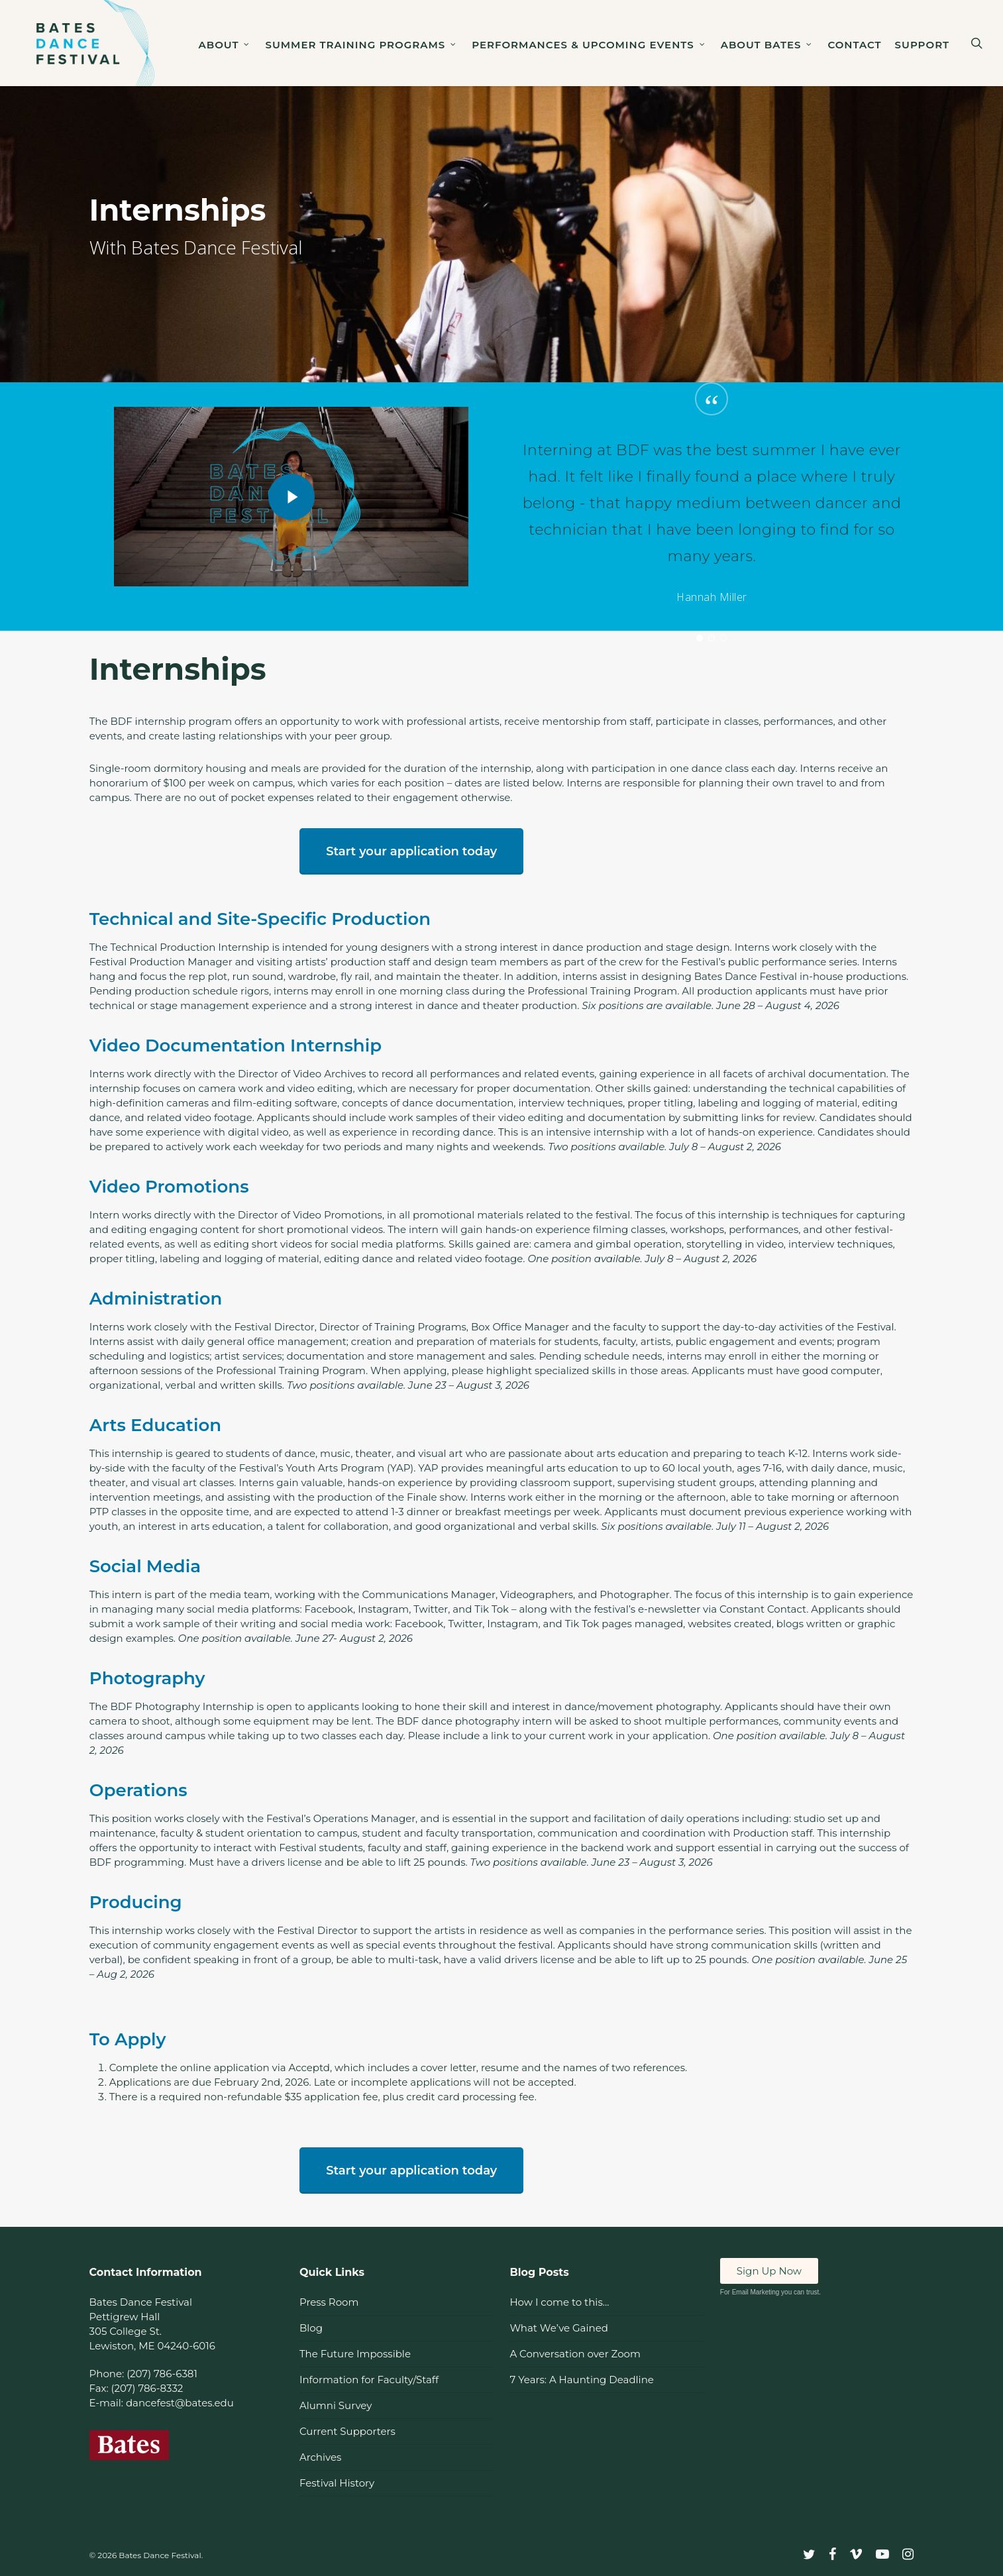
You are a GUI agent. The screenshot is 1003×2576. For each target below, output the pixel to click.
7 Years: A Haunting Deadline (581, 2379)
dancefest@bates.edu (180, 2402)
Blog (311, 2328)
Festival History (336, 2483)
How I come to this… (559, 2302)
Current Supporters (347, 2431)
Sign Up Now (769, 2271)
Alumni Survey (335, 2405)
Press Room (328, 2302)
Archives (320, 2457)
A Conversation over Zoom (574, 2353)
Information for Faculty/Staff (369, 2379)
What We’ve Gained (558, 2328)
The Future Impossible (355, 2353)
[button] (411, 851)
